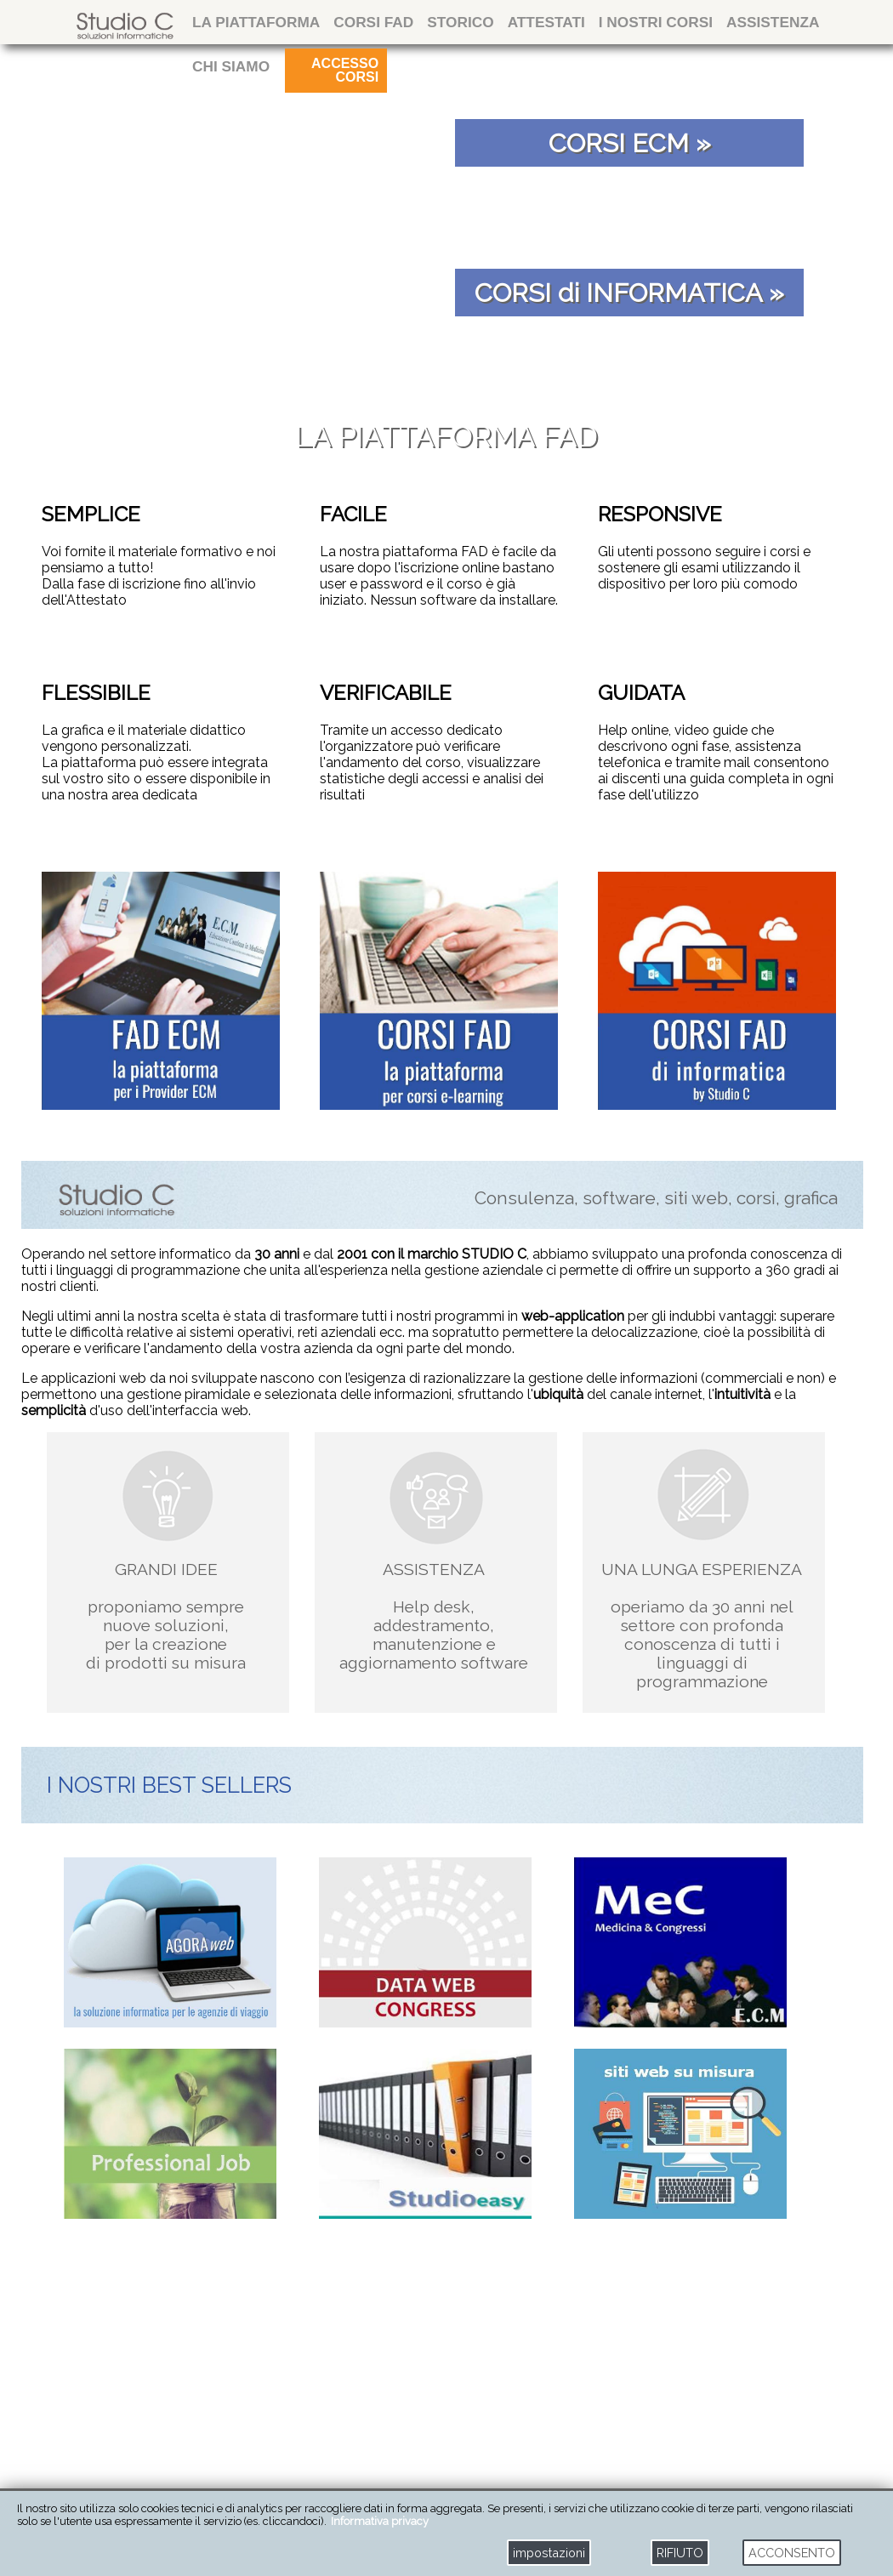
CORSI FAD (373, 22)
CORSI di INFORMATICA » (629, 292)
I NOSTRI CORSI (656, 22)
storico (460, 22)
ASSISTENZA (772, 22)
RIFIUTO (680, 2552)
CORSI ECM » (630, 143)
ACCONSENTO (791, 2552)
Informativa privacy (380, 2521)
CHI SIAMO (231, 66)
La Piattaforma (256, 22)
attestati (546, 22)
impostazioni (549, 2552)
